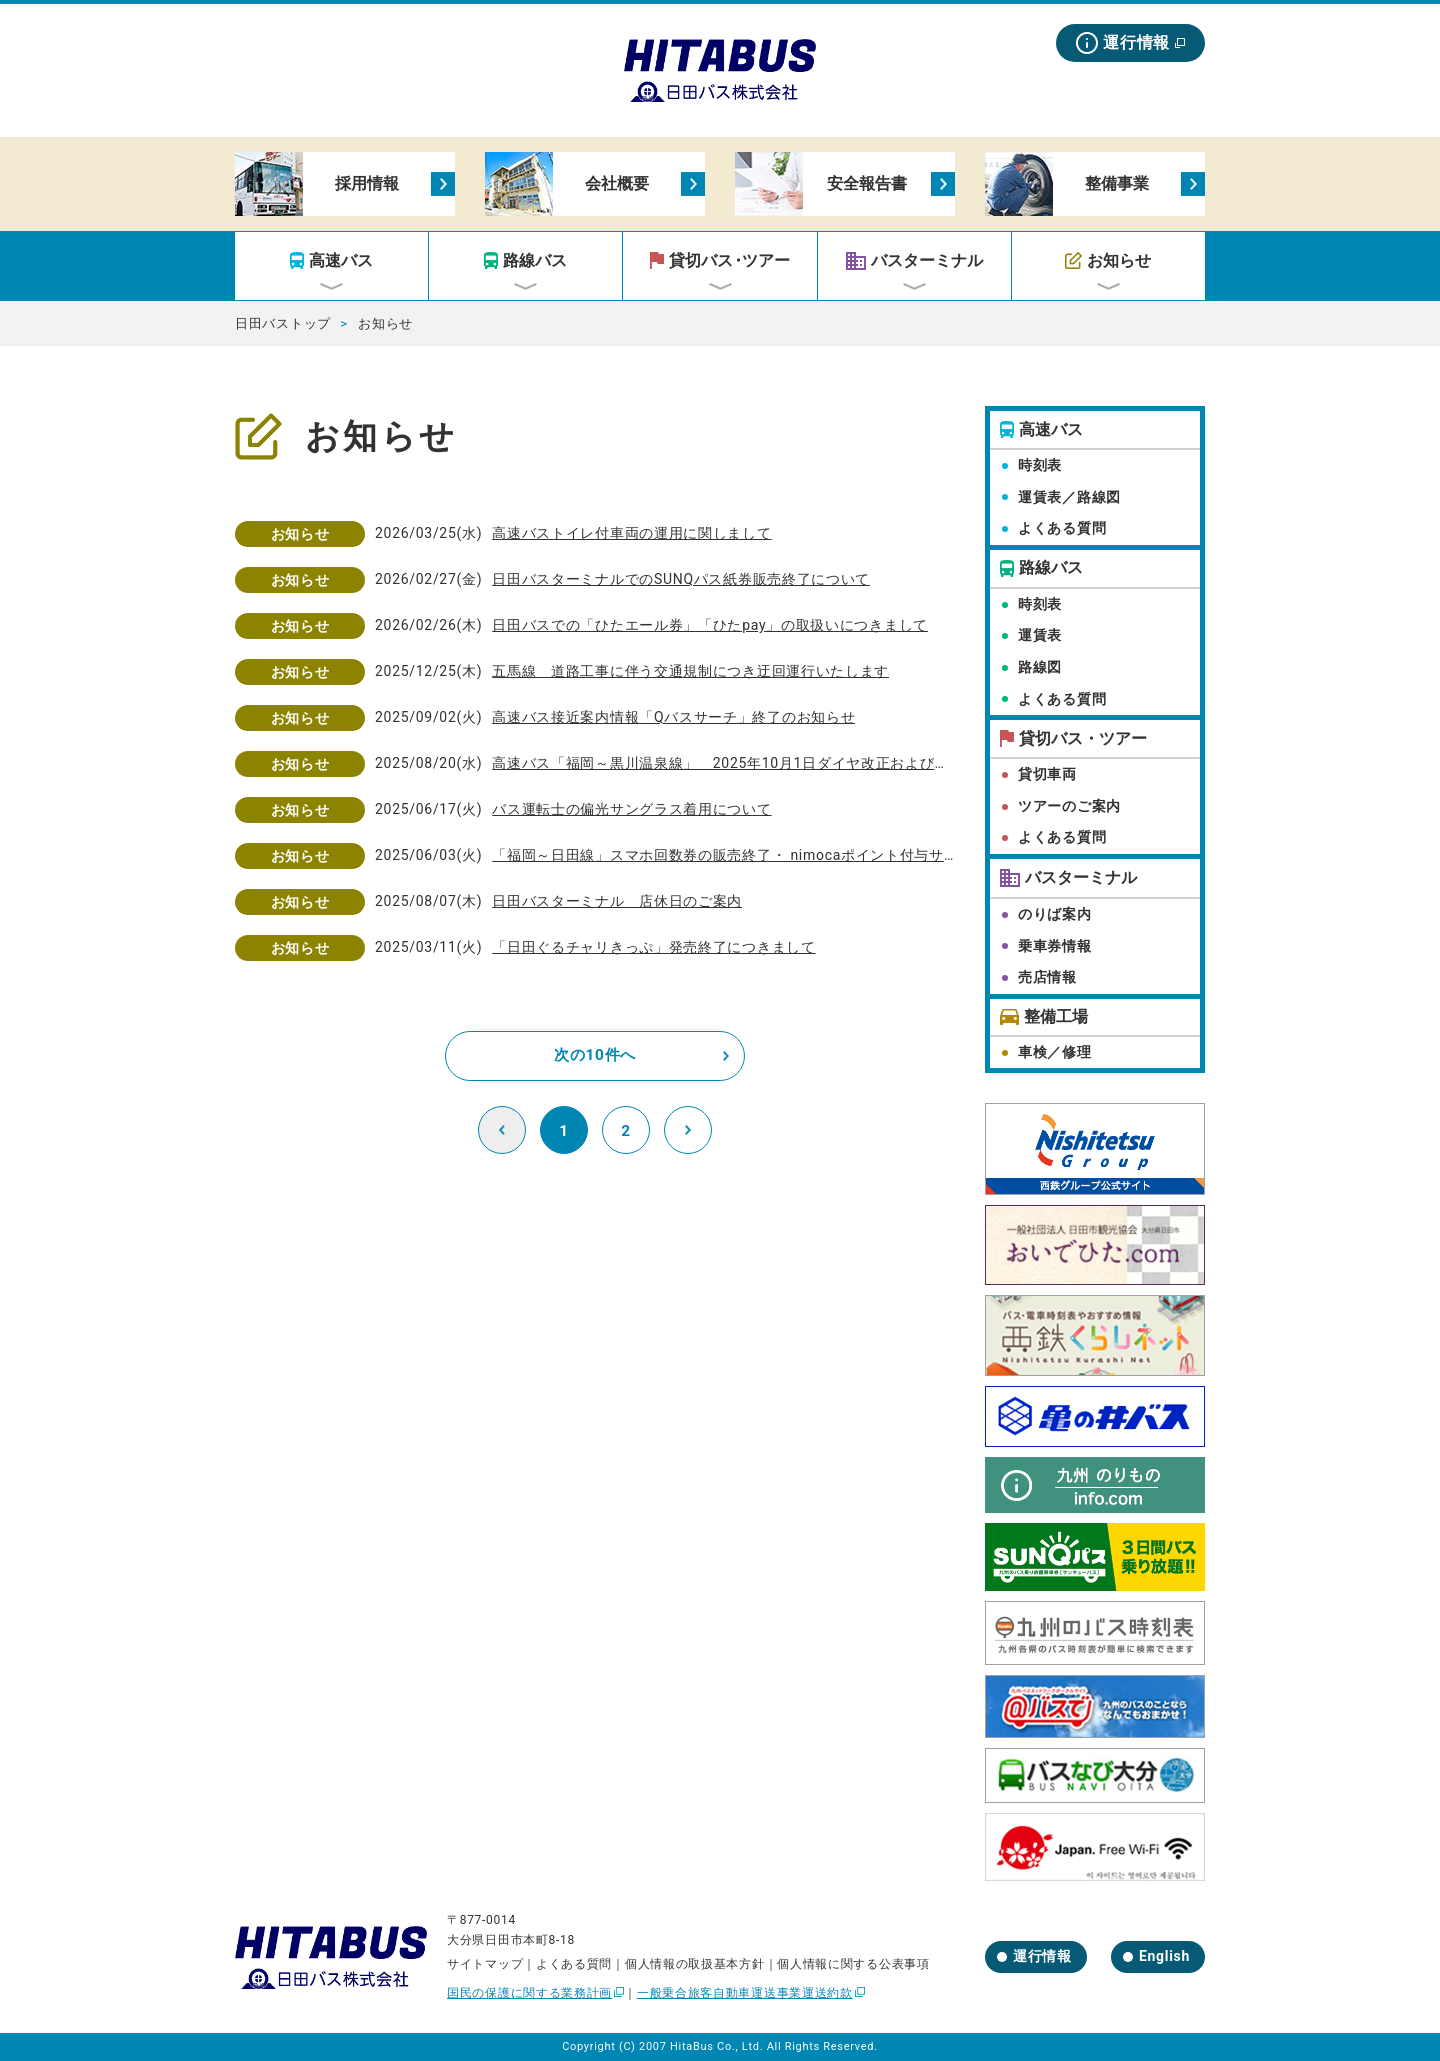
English (1164, 1956)
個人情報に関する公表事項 (853, 1964)
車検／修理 (1055, 1052)
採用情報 (367, 183)
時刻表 (1040, 465)
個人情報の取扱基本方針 (695, 1964)
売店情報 (1047, 977)
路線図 (1040, 667)
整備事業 (1117, 183)
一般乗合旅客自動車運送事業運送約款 (745, 1993)
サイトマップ (485, 1964)
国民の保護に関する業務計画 (529, 1993)
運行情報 (1136, 42)
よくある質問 (1062, 528)
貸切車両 (1047, 774)
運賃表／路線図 (1069, 497)
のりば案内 (1055, 914)
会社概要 (617, 183)
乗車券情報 (1055, 946)
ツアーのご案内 (1069, 806)
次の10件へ (595, 1055)
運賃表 (1040, 635)
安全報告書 (867, 183)
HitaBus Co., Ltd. (716, 2046)
